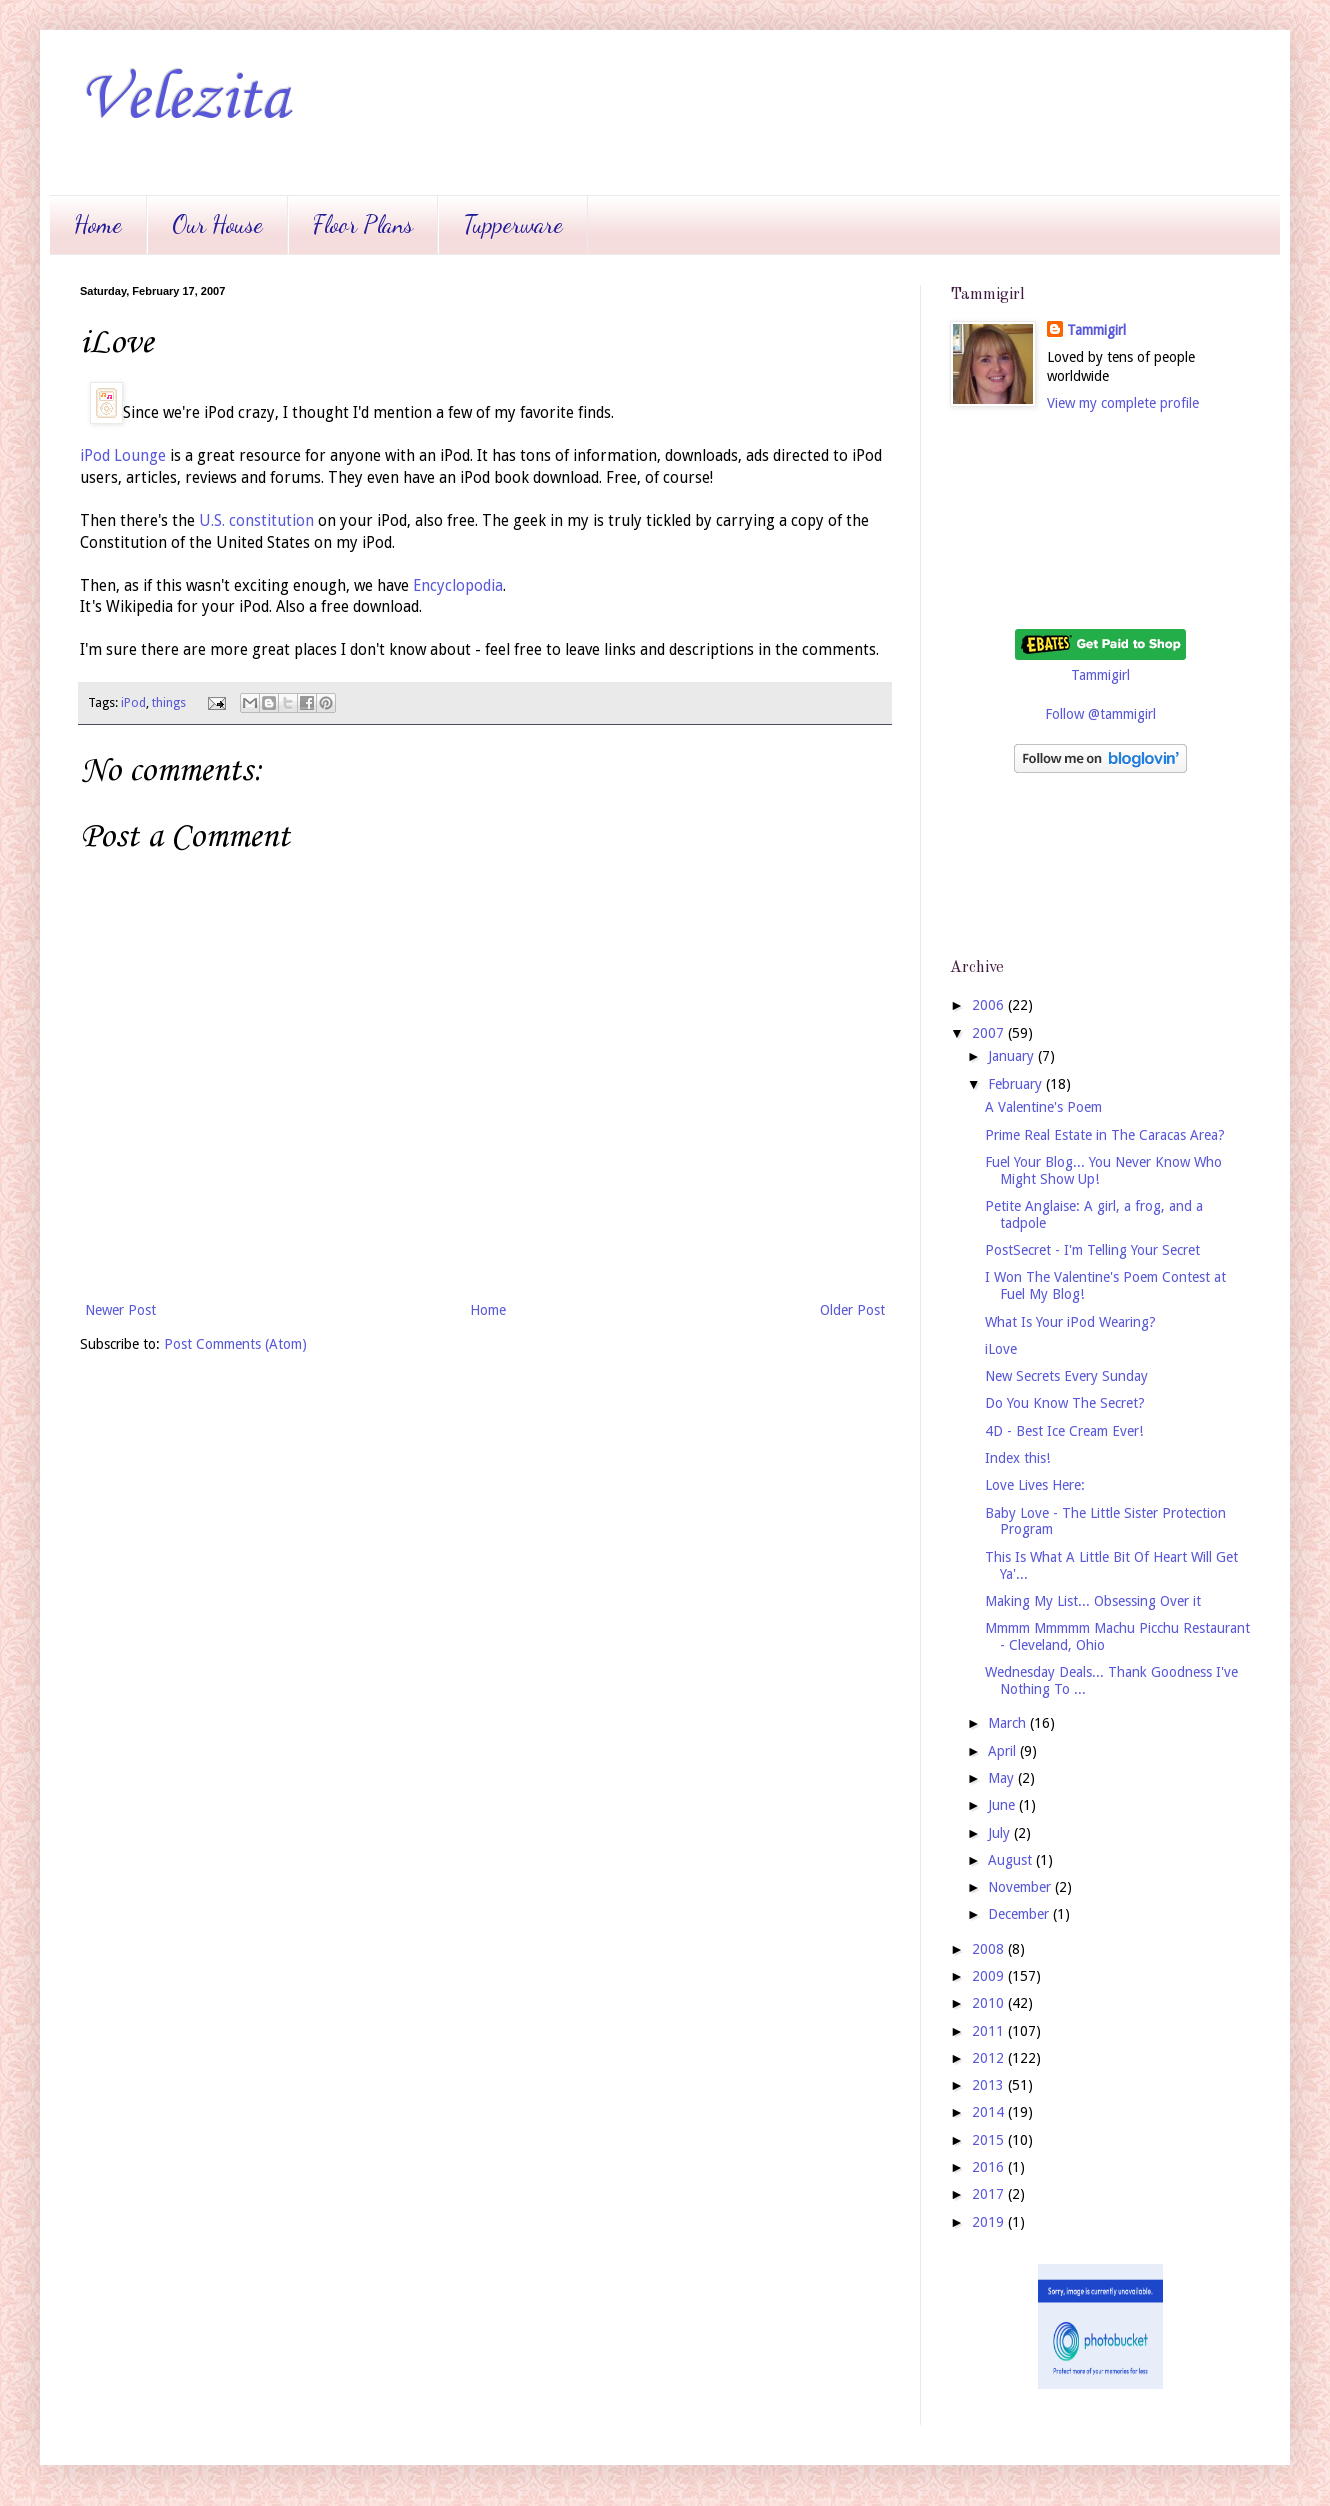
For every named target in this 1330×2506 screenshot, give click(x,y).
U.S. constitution (256, 521)
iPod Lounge (123, 456)
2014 (990, 2112)
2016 (990, 2167)
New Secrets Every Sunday (1066, 1376)
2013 (990, 2085)
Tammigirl (1096, 330)
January (1013, 1056)
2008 (990, 1949)
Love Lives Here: (1035, 1485)
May (1003, 1778)
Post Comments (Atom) (235, 1344)
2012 (990, 2058)
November (1021, 1887)
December (1020, 1914)
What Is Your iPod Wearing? (1070, 1322)
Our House (217, 224)
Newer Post (120, 1310)
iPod (133, 702)
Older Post (852, 1310)
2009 (990, 1976)
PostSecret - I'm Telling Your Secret (1092, 1250)
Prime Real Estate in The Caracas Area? (1105, 1135)
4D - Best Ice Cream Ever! (1064, 1431)
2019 (990, 2222)
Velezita (184, 100)
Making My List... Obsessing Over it (1093, 1601)
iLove (1001, 1349)
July (1001, 1833)
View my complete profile (1123, 403)
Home (98, 224)
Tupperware (513, 224)
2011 (990, 2031)
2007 (990, 1033)
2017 (990, 2194)
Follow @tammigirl (1100, 714)
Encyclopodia (458, 586)
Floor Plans (363, 224)
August (1012, 1860)
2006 (990, 1005)
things (169, 702)
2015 (990, 2140)
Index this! (1017, 1458)
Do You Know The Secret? (1065, 1403)
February (1017, 1084)
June (1003, 1805)
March (1009, 1723)
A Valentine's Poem (1043, 1107)
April (1004, 1751)
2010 (990, 2003)
